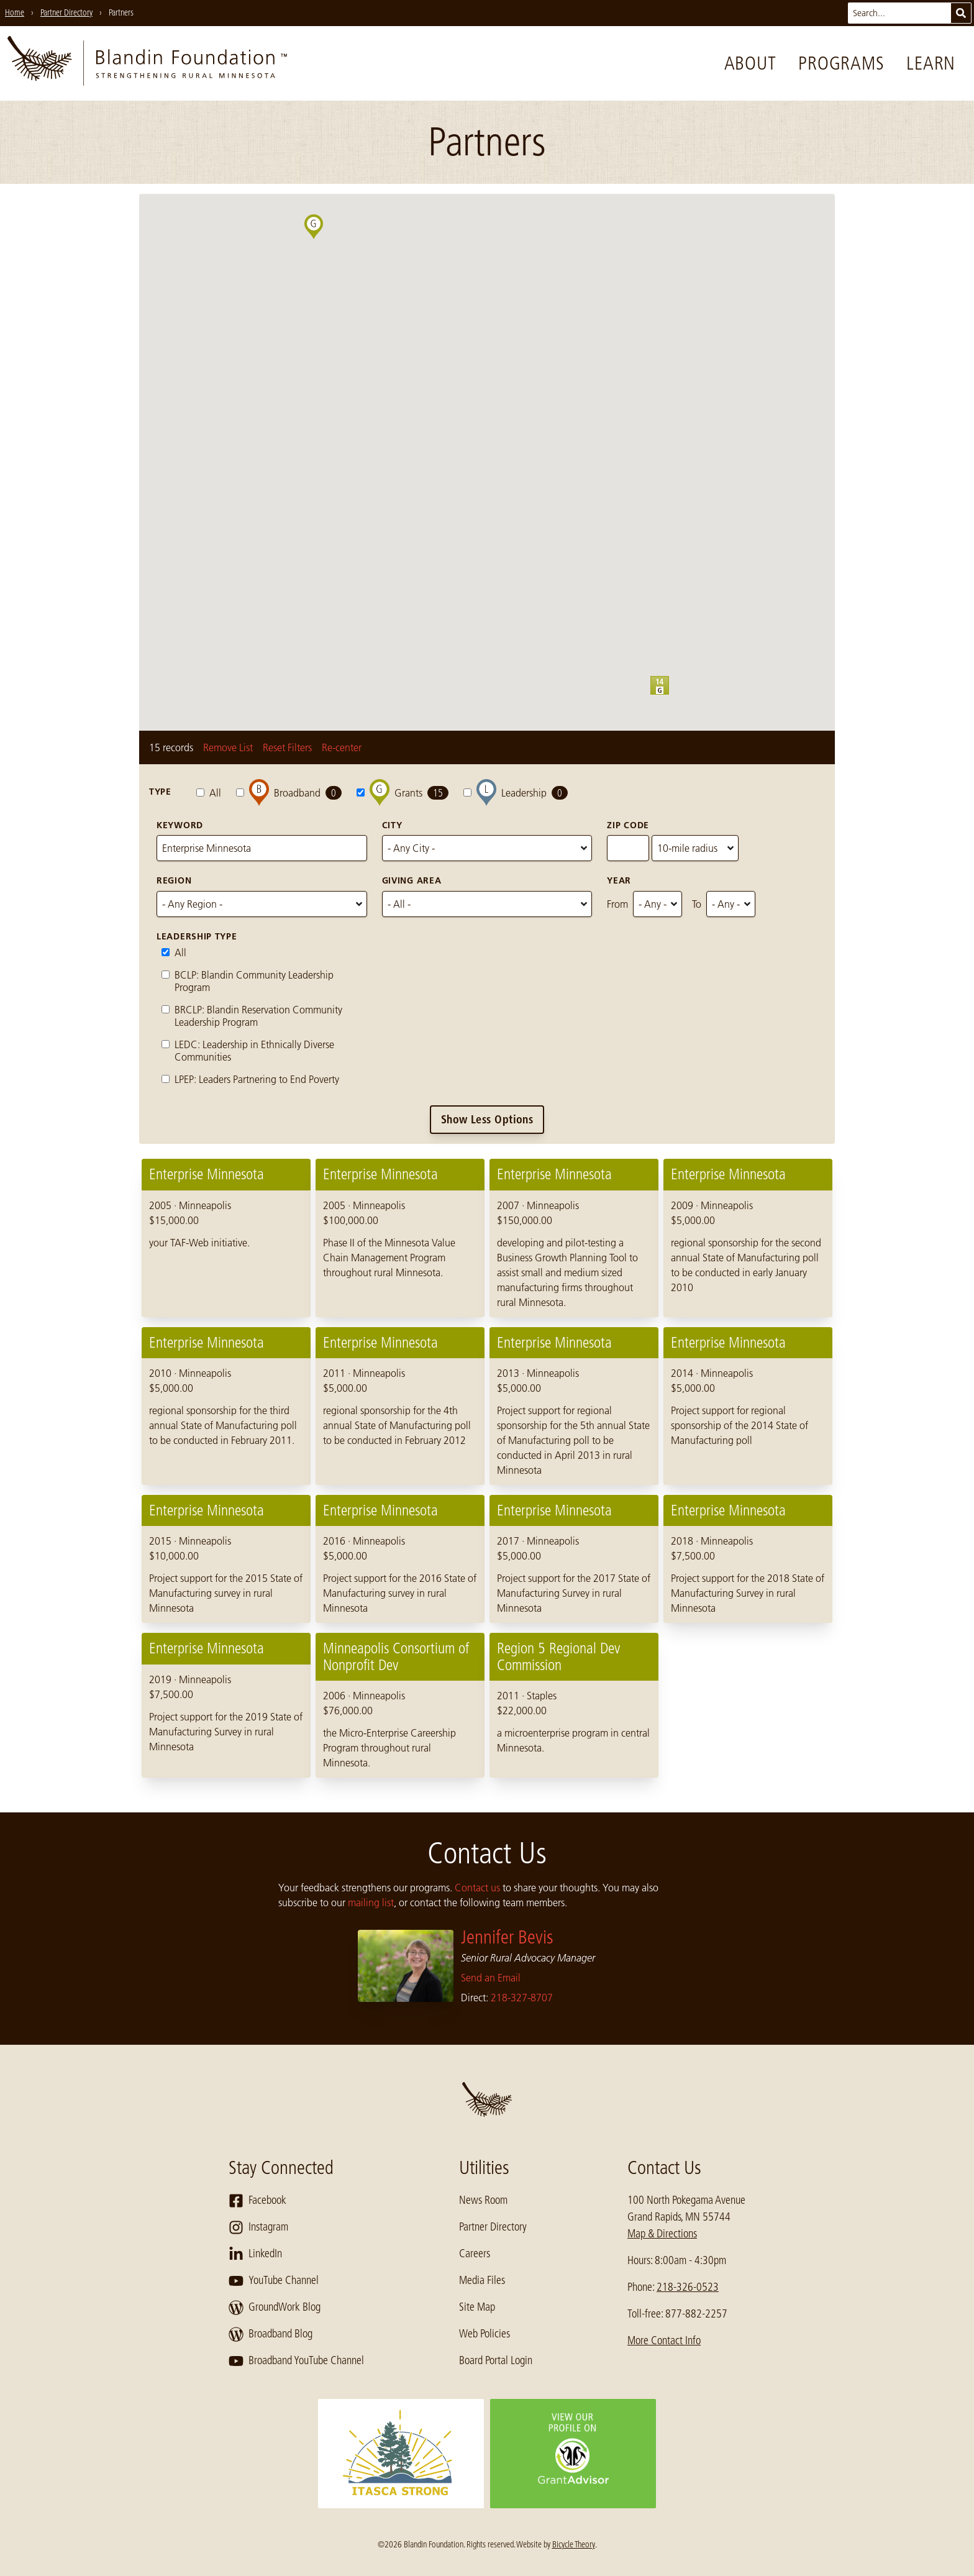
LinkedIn (255, 2254)
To (696, 904)
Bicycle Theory (573, 2544)
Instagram (258, 2227)
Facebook (257, 2200)
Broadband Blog (270, 2334)
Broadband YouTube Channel (296, 2361)
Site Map (477, 2307)
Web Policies (484, 2334)
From (617, 904)
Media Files (482, 2280)
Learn (930, 63)
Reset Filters (287, 747)
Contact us (477, 1887)
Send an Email (491, 1977)
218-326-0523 (688, 2287)
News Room (483, 2200)
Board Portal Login (495, 2360)
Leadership (515, 792)
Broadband (289, 792)
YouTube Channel (274, 2280)
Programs (841, 63)
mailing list (371, 1902)
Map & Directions (662, 2233)
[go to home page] (147, 63)
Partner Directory (493, 2227)
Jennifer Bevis (507, 1937)
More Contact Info (664, 2340)
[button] (669, 694)
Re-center (342, 747)
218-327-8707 (522, 1997)
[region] (487, 1468)
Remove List (228, 747)
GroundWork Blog (275, 2307)
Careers (474, 2253)
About (750, 63)
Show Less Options (487, 1119)
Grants (402, 792)
